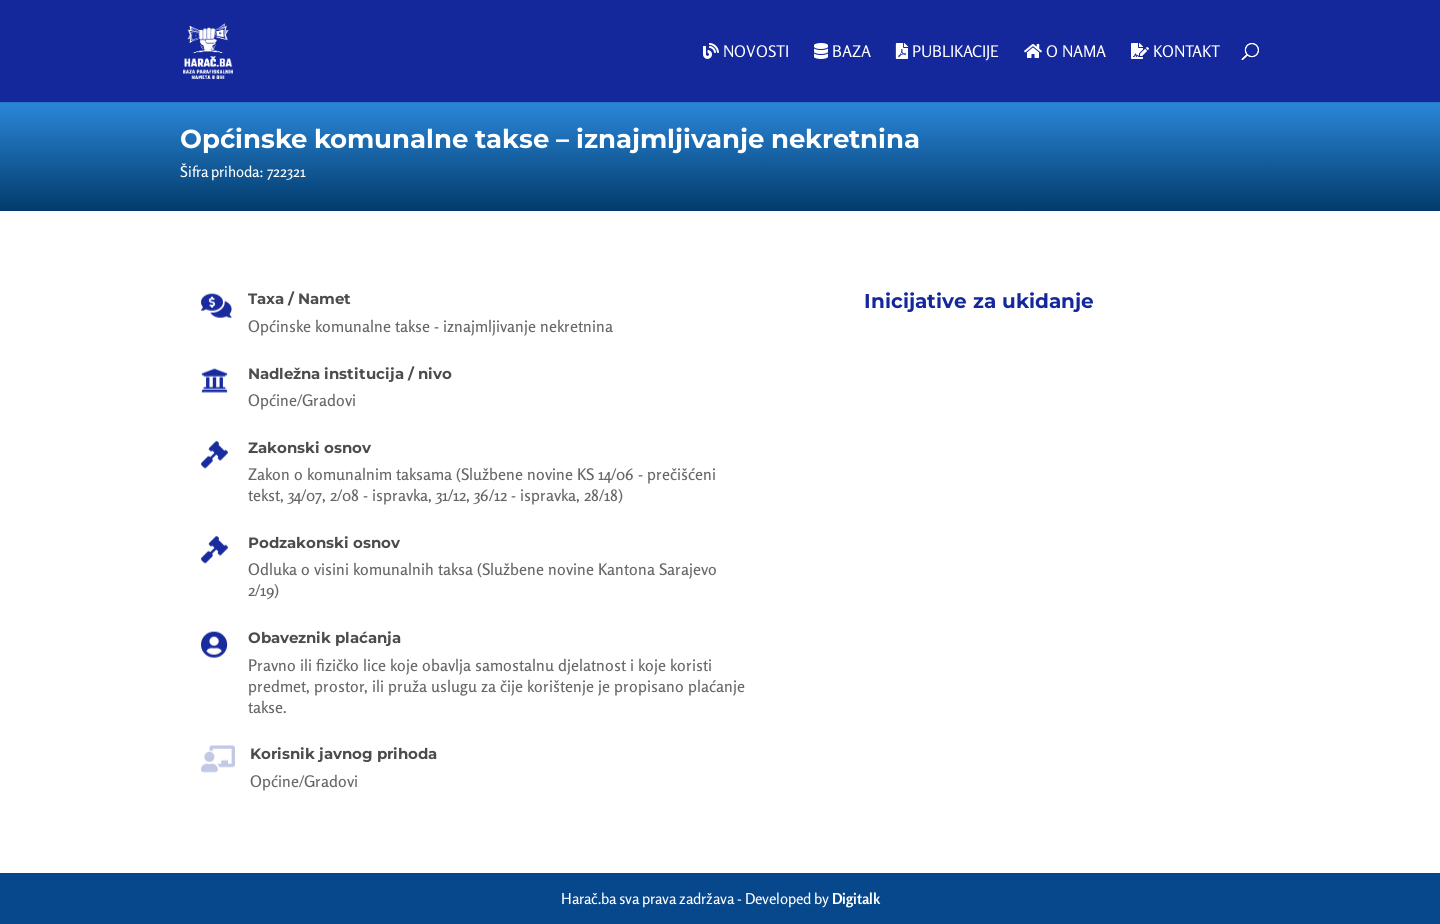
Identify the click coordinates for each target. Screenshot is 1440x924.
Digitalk (856, 898)
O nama (1065, 52)
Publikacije (947, 52)
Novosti (746, 52)
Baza (842, 52)
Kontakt (1175, 52)
